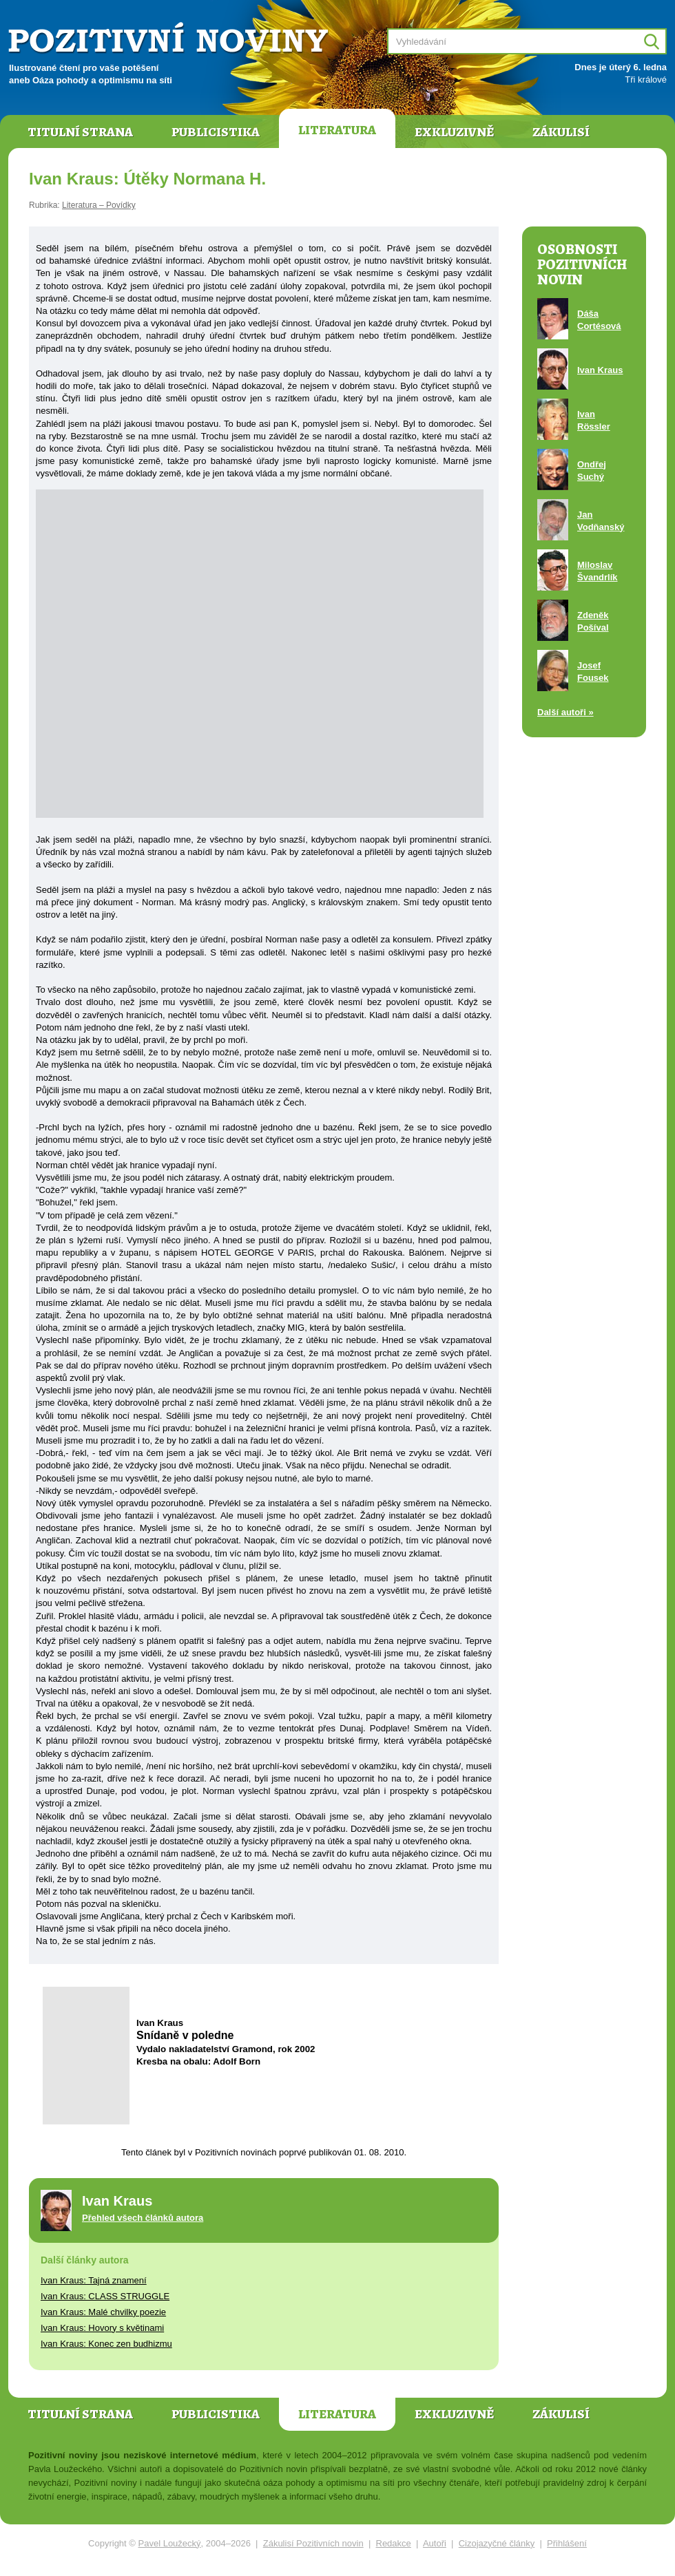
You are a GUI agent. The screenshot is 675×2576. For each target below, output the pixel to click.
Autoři (434, 2543)
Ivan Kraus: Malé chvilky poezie (103, 2312)
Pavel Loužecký (169, 2543)
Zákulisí (561, 132)
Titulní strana (80, 132)
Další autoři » (565, 712)
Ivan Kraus (600, 370)
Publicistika (216, 132)
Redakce (393, 2543)
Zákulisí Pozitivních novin (313, 2543)
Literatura (337, 130)
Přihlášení (567, 2543)
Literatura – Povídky (99, 205)
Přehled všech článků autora (142, 2218)
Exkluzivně (454, 132)
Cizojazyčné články (497, 2543)
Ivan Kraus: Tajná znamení (94, 2280)
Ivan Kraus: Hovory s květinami (102, 2328)
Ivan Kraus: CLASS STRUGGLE (105, 2296)
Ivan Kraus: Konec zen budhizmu (106, 2344)
